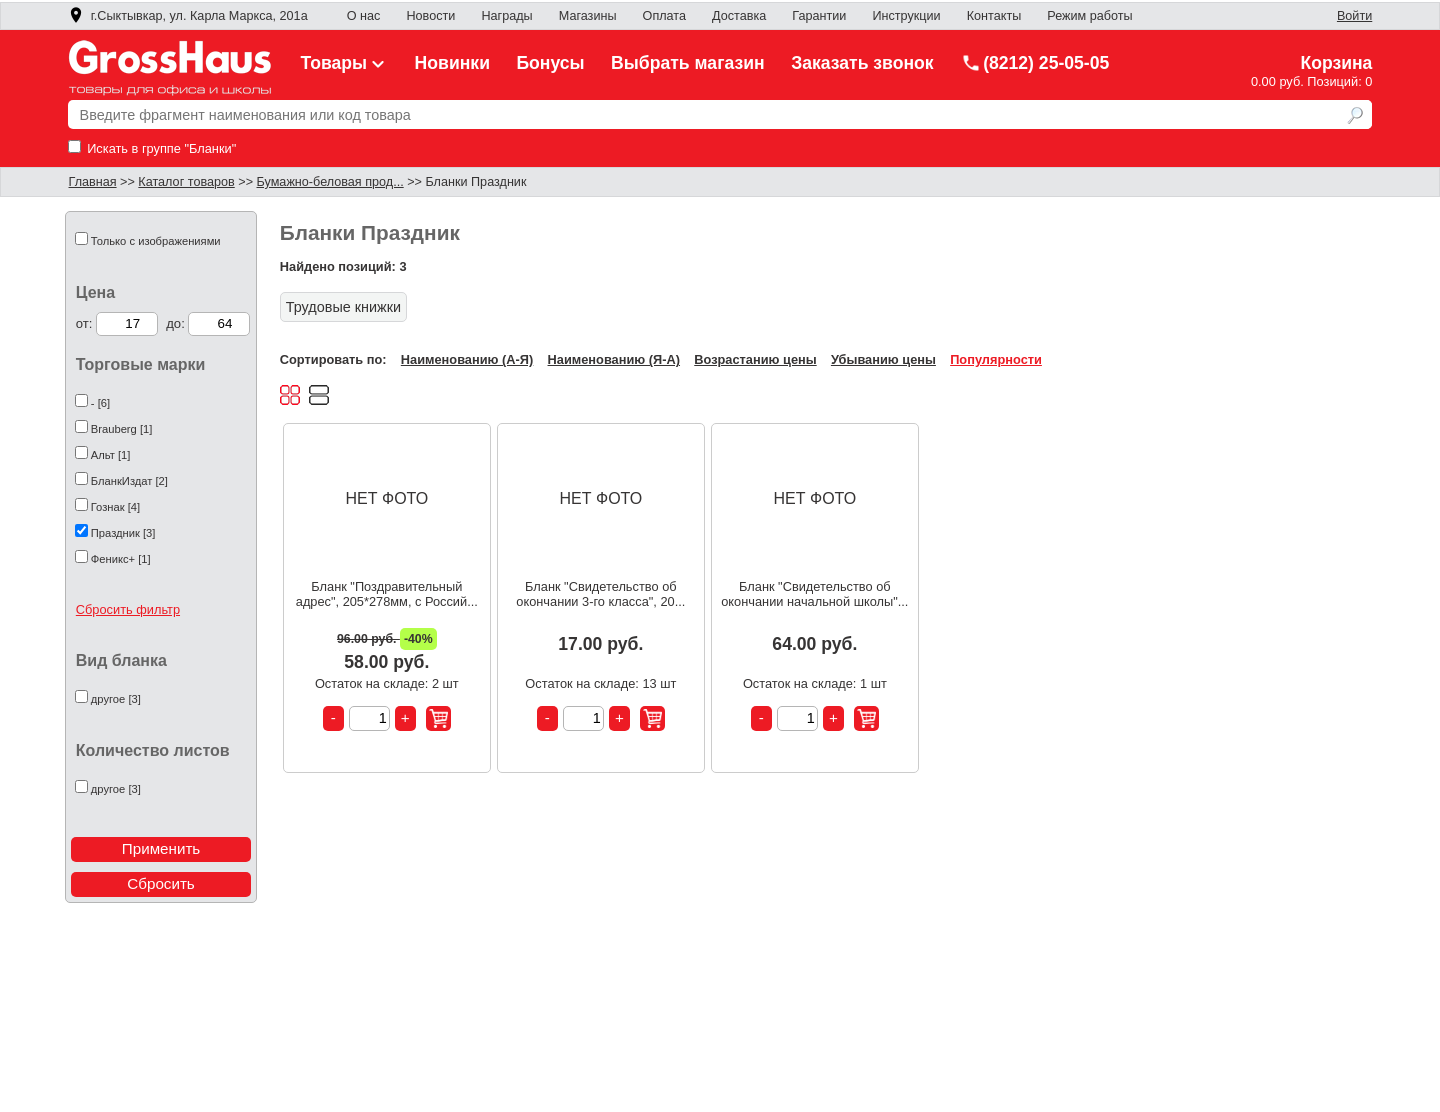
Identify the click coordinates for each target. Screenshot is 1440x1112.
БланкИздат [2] (129, 481)
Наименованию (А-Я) (467, 359)
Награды (506, 16)
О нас (364, 16)
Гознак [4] (115, 507)
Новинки (452, 63)
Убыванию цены (883, 359)
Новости (430, 16)
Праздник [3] (123, 533)
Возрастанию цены (755, 359)
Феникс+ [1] (121, 559)
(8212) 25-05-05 (1035, 63)
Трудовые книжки (343, 307)
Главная (93, 182)
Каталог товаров (186, 182)
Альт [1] (111, 455)
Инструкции (906, 16)
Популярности (996, 359)
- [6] (100, 403)
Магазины (588, 16)
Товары (345, 63)
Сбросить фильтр (128, 609)
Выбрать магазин (688, 63)
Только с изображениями (156, 241)
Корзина (1336, 63)
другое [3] (116, 699)
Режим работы (1089, 16)
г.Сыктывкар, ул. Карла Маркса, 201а (188, 16)
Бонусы (550, 63)
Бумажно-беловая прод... (330, 182)
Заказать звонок (862, 63)
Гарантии (819, 16)
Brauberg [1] (122, 429)
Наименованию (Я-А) (614, 359)
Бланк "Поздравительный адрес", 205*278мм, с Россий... (387, 594)
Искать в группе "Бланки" (152, 148)
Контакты (994, 16)
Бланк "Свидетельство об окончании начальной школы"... (814, 594)
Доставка (739, 16)
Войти (1354, 16)
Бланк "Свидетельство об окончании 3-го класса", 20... (600, 594)
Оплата (664, 16)
